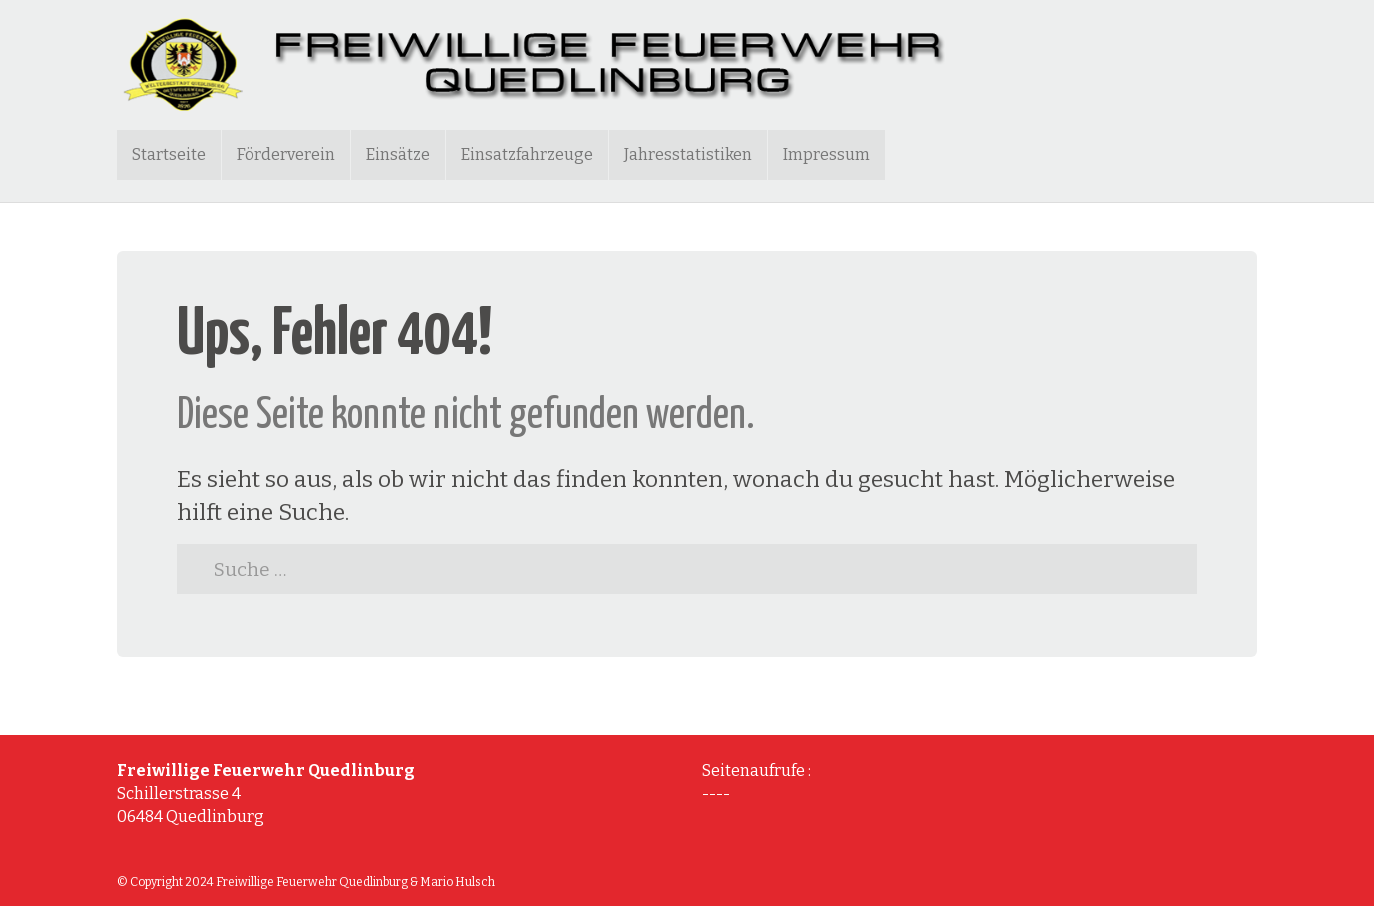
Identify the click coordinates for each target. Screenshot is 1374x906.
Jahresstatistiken (688, 154)
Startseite (169, 154)
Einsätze (398, 154)
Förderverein (286, 154)
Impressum (826, 154)
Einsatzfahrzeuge (527, 154)
